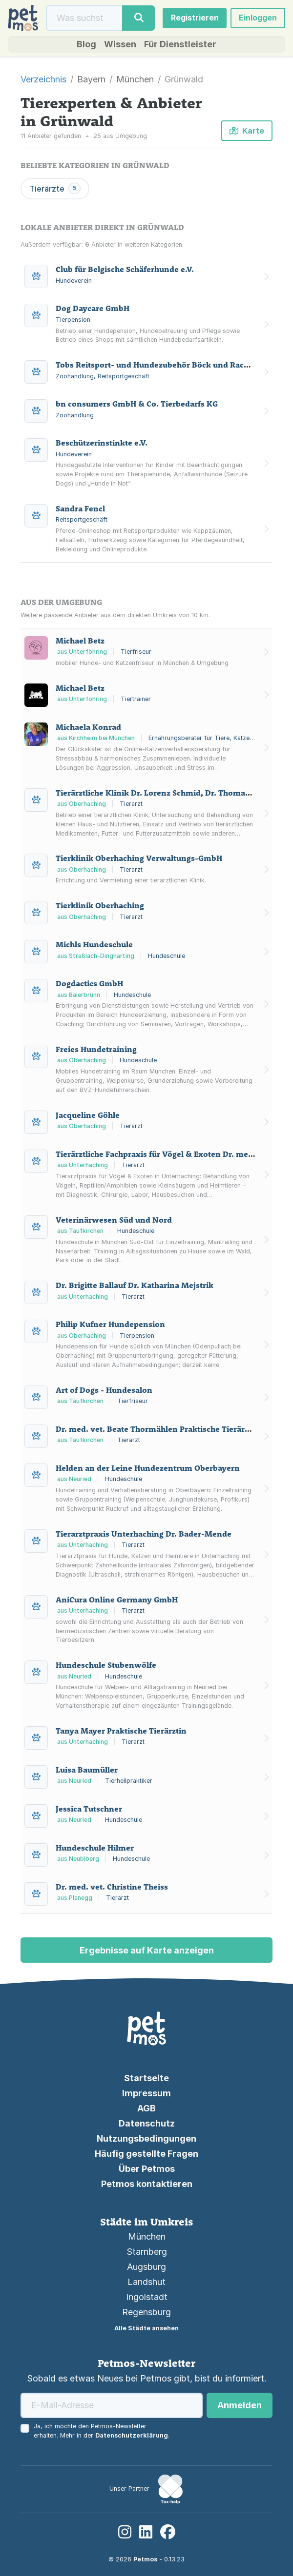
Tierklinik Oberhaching (100, 905)
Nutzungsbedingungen (146, 2138)
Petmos (145, 2559)
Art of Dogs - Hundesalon (104, 1390)
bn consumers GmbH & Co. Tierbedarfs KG (137, 404)
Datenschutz (147, 2123)
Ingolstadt (146, 2297)
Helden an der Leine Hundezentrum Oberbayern (148, 1468)
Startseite (146, 2078)
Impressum (146, 2093)
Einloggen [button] (258, 18)
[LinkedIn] (145, 2532)
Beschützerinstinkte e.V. (101, 443)
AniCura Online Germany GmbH (117, 1599)
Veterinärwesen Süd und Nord (114, 1220)
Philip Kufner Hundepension (110, 1324)
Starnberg (146, 2251)
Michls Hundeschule (94, 944)
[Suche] (84, 18)
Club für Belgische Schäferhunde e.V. (125, 269)
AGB (146, 2108)
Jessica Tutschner (89, 1809)
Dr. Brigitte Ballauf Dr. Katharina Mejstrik (134, 1285)
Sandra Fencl (80, 508)
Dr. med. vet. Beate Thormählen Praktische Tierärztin (157, 1429)
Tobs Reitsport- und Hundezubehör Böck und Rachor (156, 365)
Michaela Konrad (88, 727)
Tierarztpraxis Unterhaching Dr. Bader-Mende (143, 1534)
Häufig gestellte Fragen (146, 2153)
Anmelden (239, 2405)
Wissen (120, 44)
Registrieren (195, 18)
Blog (86, 44)
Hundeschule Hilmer (95, 1848)
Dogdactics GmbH (89, 983)
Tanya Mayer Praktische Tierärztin (121, 1731)
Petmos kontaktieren (146, 2184)
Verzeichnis (43, 79)
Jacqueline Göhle (88, 1115)
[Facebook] (167, 2532)
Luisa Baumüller (87, 1770)
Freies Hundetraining (96, 1049)
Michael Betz (80, 640)
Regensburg (146, 2312)
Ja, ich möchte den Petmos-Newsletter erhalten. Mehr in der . (101, 2430)
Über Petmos (147, 2169)
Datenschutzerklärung (131, 2435)
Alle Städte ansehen (146, 2328)
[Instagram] (124, 2532)
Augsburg (146, 2267)
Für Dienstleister (180, 44)
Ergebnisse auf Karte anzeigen (147, 1950)
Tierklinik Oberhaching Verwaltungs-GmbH (139, 858)
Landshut (146, 2282)
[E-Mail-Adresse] (112, 2405)
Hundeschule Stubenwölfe (106, 1665)
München (147, 2236)
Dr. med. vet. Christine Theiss (112, 1887)
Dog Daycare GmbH (92, 308)
